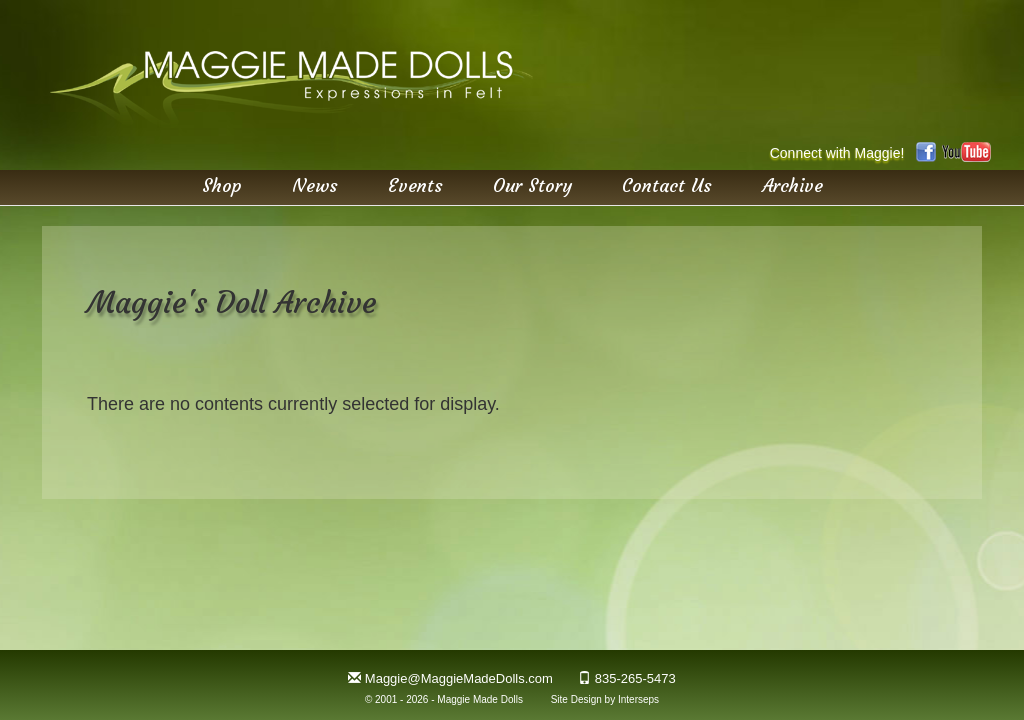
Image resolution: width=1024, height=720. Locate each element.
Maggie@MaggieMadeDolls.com (459, 678)
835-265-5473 (635, 678)
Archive (792, 185)
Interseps (638, 699)
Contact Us (667, 185)
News (315, 185)
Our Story (532, 185)
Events (415, 185)
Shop (222, 185)
